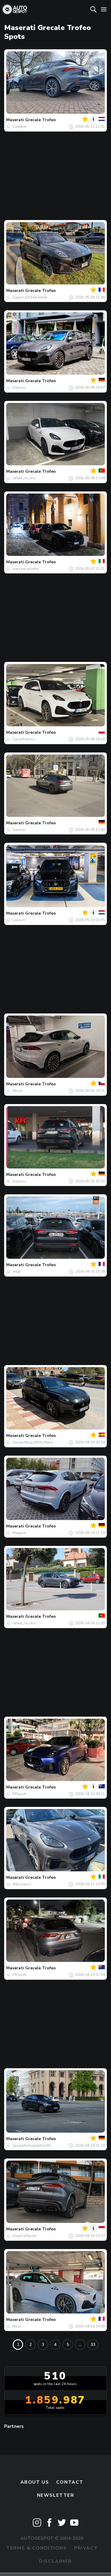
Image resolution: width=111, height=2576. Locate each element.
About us (34, 2482)
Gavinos (19, 829)
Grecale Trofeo (40, 120)
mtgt (16, 1271)
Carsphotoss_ (24, 739)
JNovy (17, 1090)
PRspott (19, 1793)
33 (93, 2344)
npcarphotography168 (31, 2145)
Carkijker (19, 126)
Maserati (15, 120)
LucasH (18, 920)
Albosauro (21, 1884)
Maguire (19, 1532)
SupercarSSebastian (30, 297)
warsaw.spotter (25, 568)
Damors (19, 387)
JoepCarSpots (24, 2235)
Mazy (16, 2326)
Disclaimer (55, 2561)
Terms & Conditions (36, 2548)
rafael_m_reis (24, 478)
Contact (69, 2482)
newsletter (55, 2495)
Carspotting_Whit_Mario (32, 1442)
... (80, 2344)
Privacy (85, 2548)
